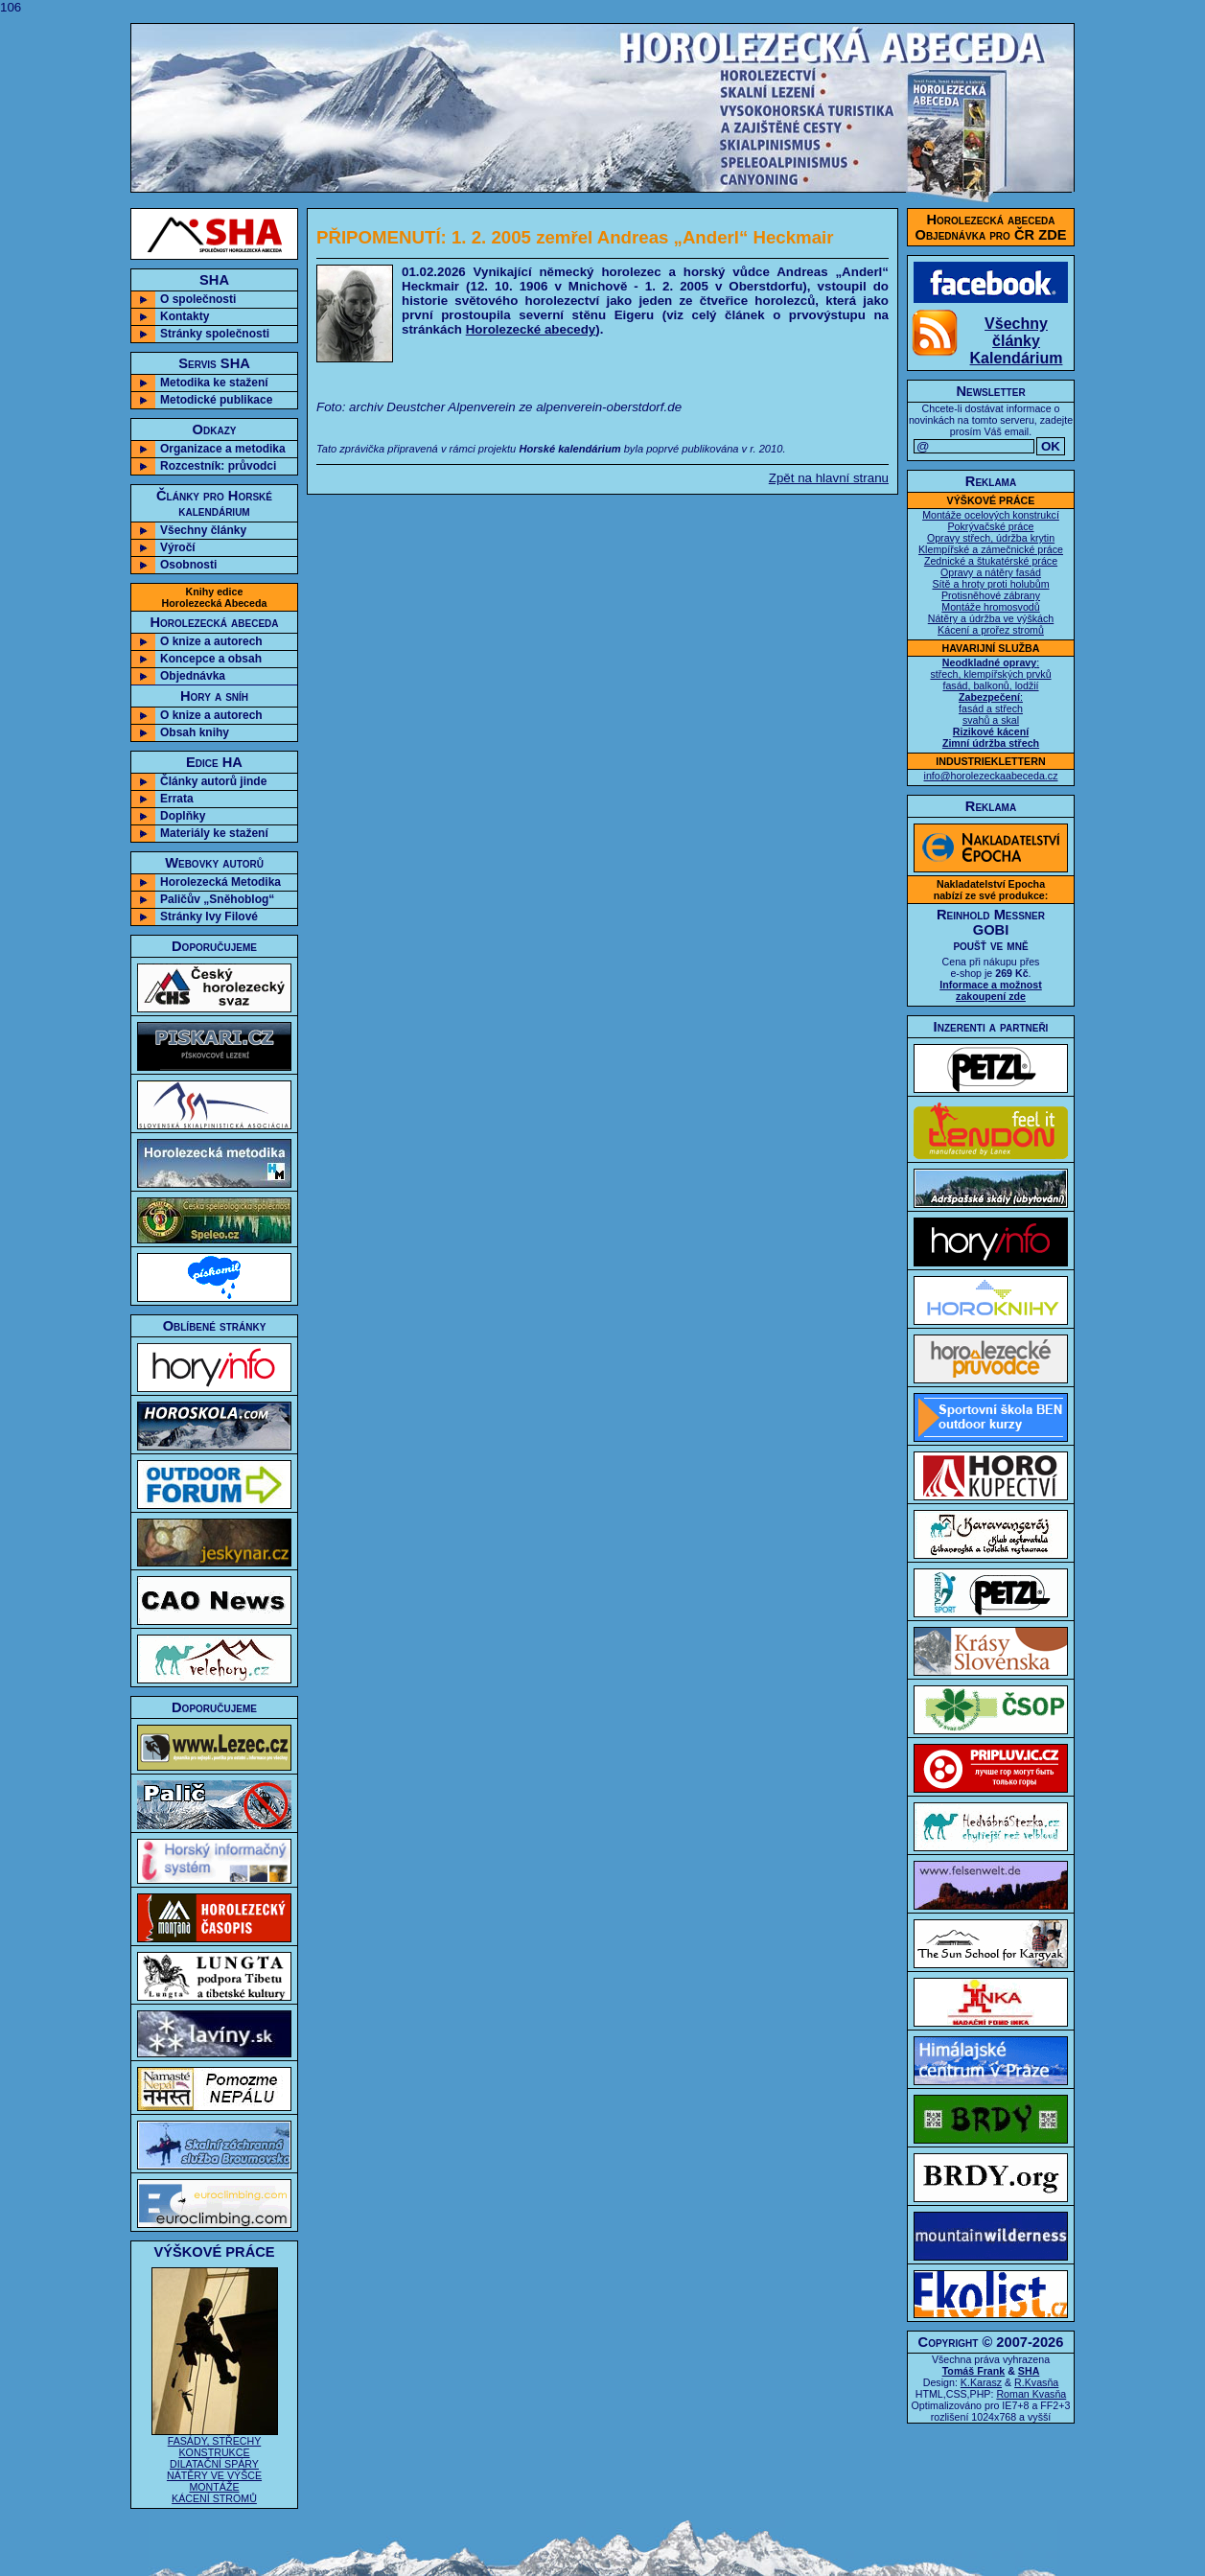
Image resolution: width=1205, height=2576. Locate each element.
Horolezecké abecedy (531, 329)
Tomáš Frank (974, 2371)
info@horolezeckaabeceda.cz (991, 775)
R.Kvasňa (1036, 2382)
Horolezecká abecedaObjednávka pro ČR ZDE (991, 227)
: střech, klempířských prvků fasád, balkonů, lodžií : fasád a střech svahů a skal (990, 703)
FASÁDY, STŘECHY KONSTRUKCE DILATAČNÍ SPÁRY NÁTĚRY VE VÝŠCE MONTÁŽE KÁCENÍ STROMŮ (214, 2464)
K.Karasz (981, 2382)
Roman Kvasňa (1031, 2394)
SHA (1029, 2371)
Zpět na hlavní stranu (829, 478)
